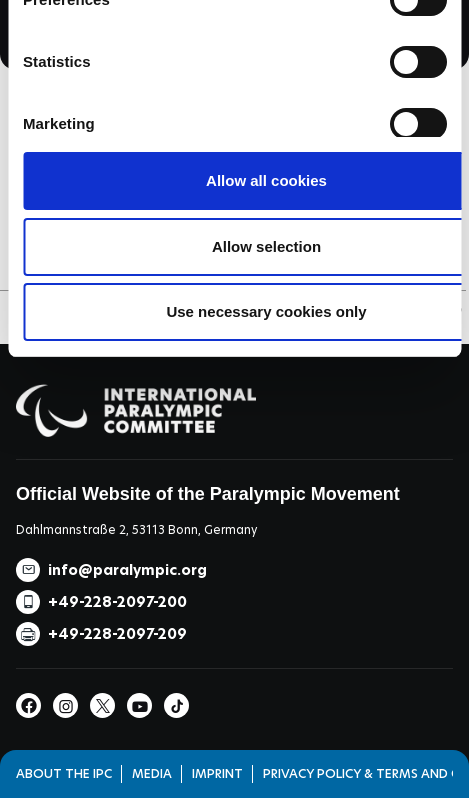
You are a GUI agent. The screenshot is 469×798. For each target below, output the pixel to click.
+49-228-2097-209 (117, 634)
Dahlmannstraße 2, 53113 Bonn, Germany (136, 529)
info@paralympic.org (127, 570)
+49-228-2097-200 (117, 602)
